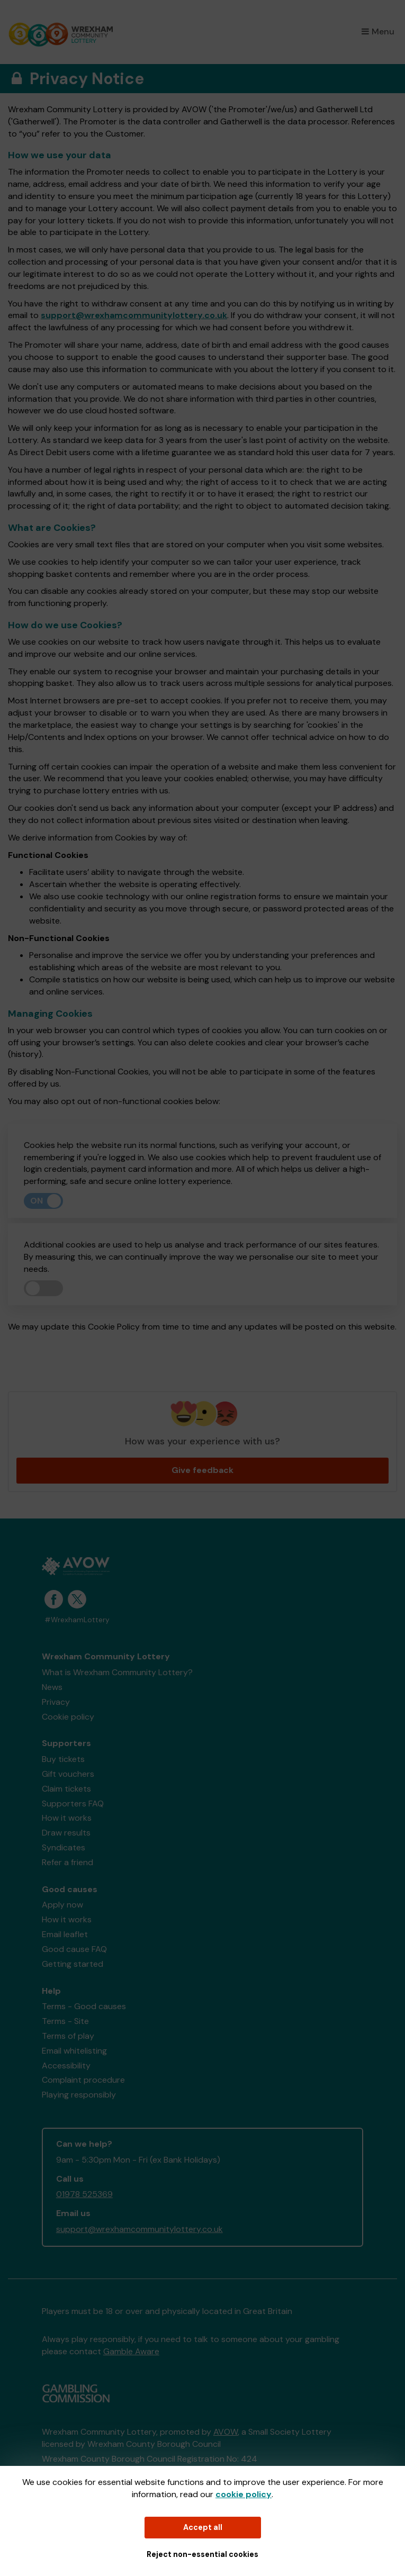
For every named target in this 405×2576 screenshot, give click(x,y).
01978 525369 (84, 2194)
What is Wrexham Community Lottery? (117, 1672)
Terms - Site (65, 2021)
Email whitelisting (74, 2050)
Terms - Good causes (84, 2006)
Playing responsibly (79, 2094)
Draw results (66, 1832)
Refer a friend (67, 1862)
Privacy (56, 1701)
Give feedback (202, 1470)
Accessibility (66, 2065)
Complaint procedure (83, 2079)
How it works (67, 1817)
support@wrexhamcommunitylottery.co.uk (134, 315)
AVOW (225, 2431)
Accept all (202, 2527)
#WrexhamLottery (77, 1619)
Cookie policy (68, 1716)
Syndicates (63, 1847)
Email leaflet (65, 1934)
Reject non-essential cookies (202, 2554)
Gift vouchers (68, 1773)
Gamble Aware (131, 2351)
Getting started (72, 1963)
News (52, 1687)
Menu (378, 31)
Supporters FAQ (73, 1803)
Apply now (62, 1904)
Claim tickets (66, 1788)
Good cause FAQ (74, 1949)
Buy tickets (63, 1759)
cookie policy (243, 2494)
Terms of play (68, 2035)
